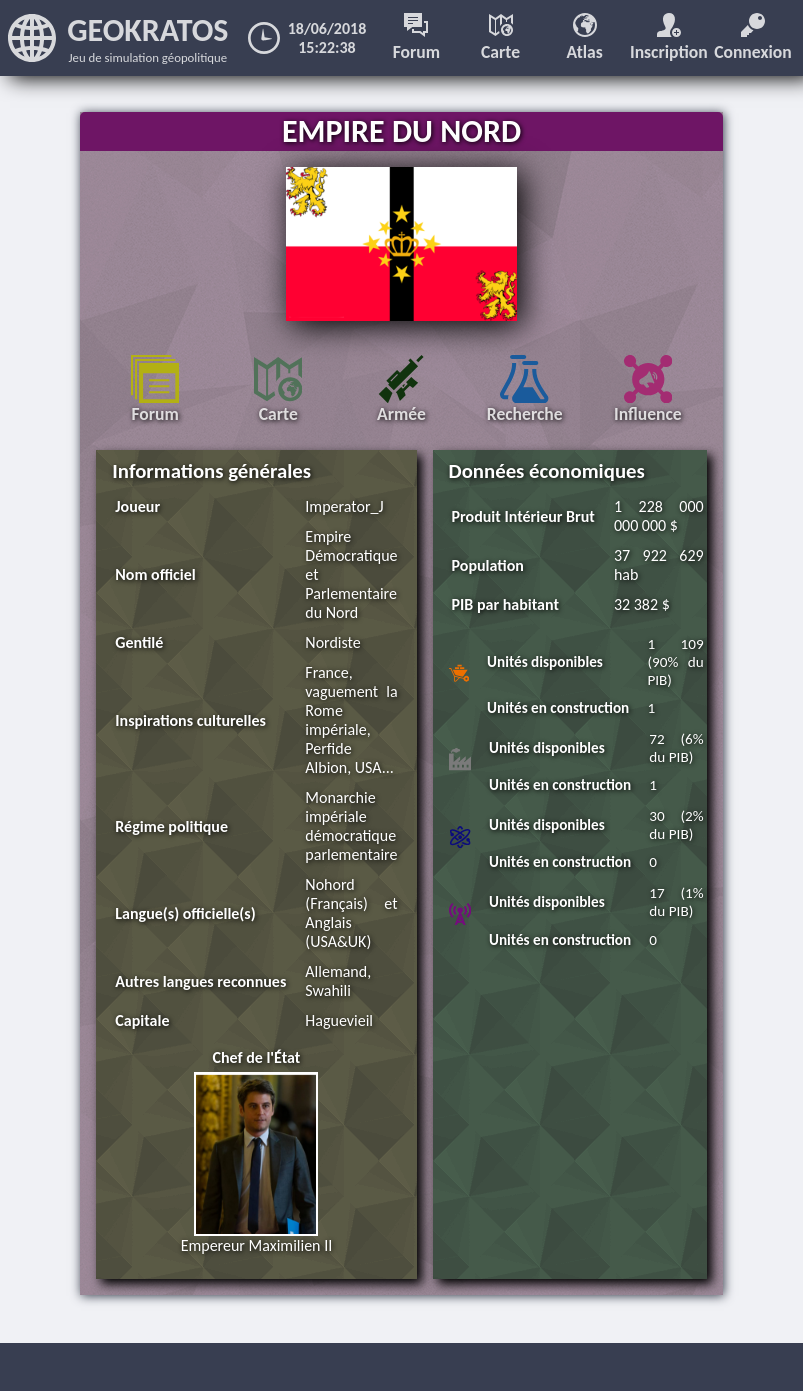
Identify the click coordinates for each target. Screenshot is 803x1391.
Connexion (753, 38)
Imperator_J (344, 506)
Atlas (585, 38)
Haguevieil (339, 1020)
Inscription (669, 38)
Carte (500, 38)
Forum (416, 38)
